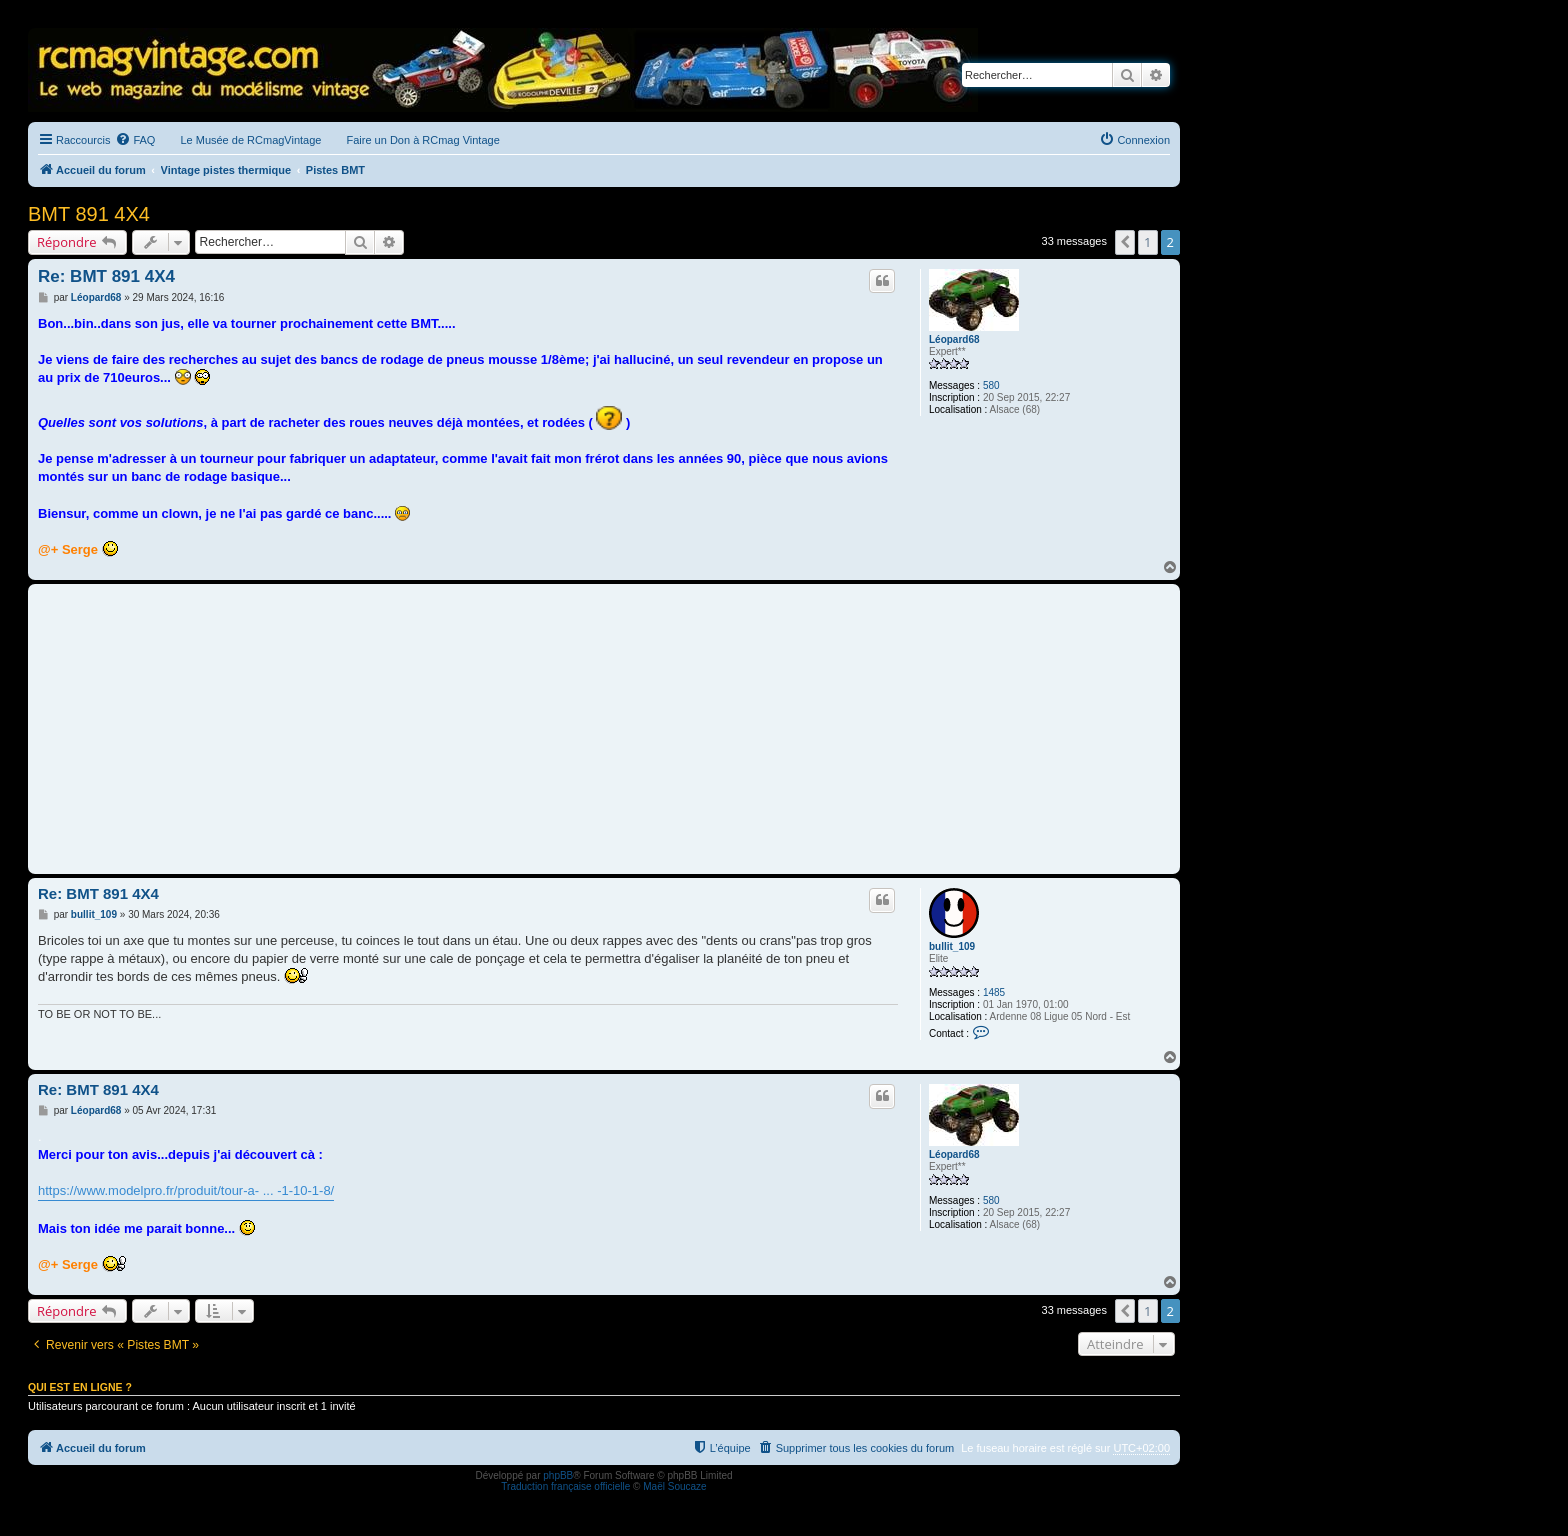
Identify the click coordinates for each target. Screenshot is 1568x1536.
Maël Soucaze (674, 1486)
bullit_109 (952, 946)
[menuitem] (135, 140)
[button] (1125, 242)
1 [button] (1147, 242)
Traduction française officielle (565, 1486)
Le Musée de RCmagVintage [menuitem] (250, 140)
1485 (994, 992)
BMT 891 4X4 (89, 214)
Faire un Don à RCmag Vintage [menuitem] (422, 140)
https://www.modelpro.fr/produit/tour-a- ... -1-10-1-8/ (186, 1190)
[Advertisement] (604, 729)
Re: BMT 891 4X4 (106, 276)
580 (991, 385)
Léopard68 (954, 339)
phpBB (558, 1475)
